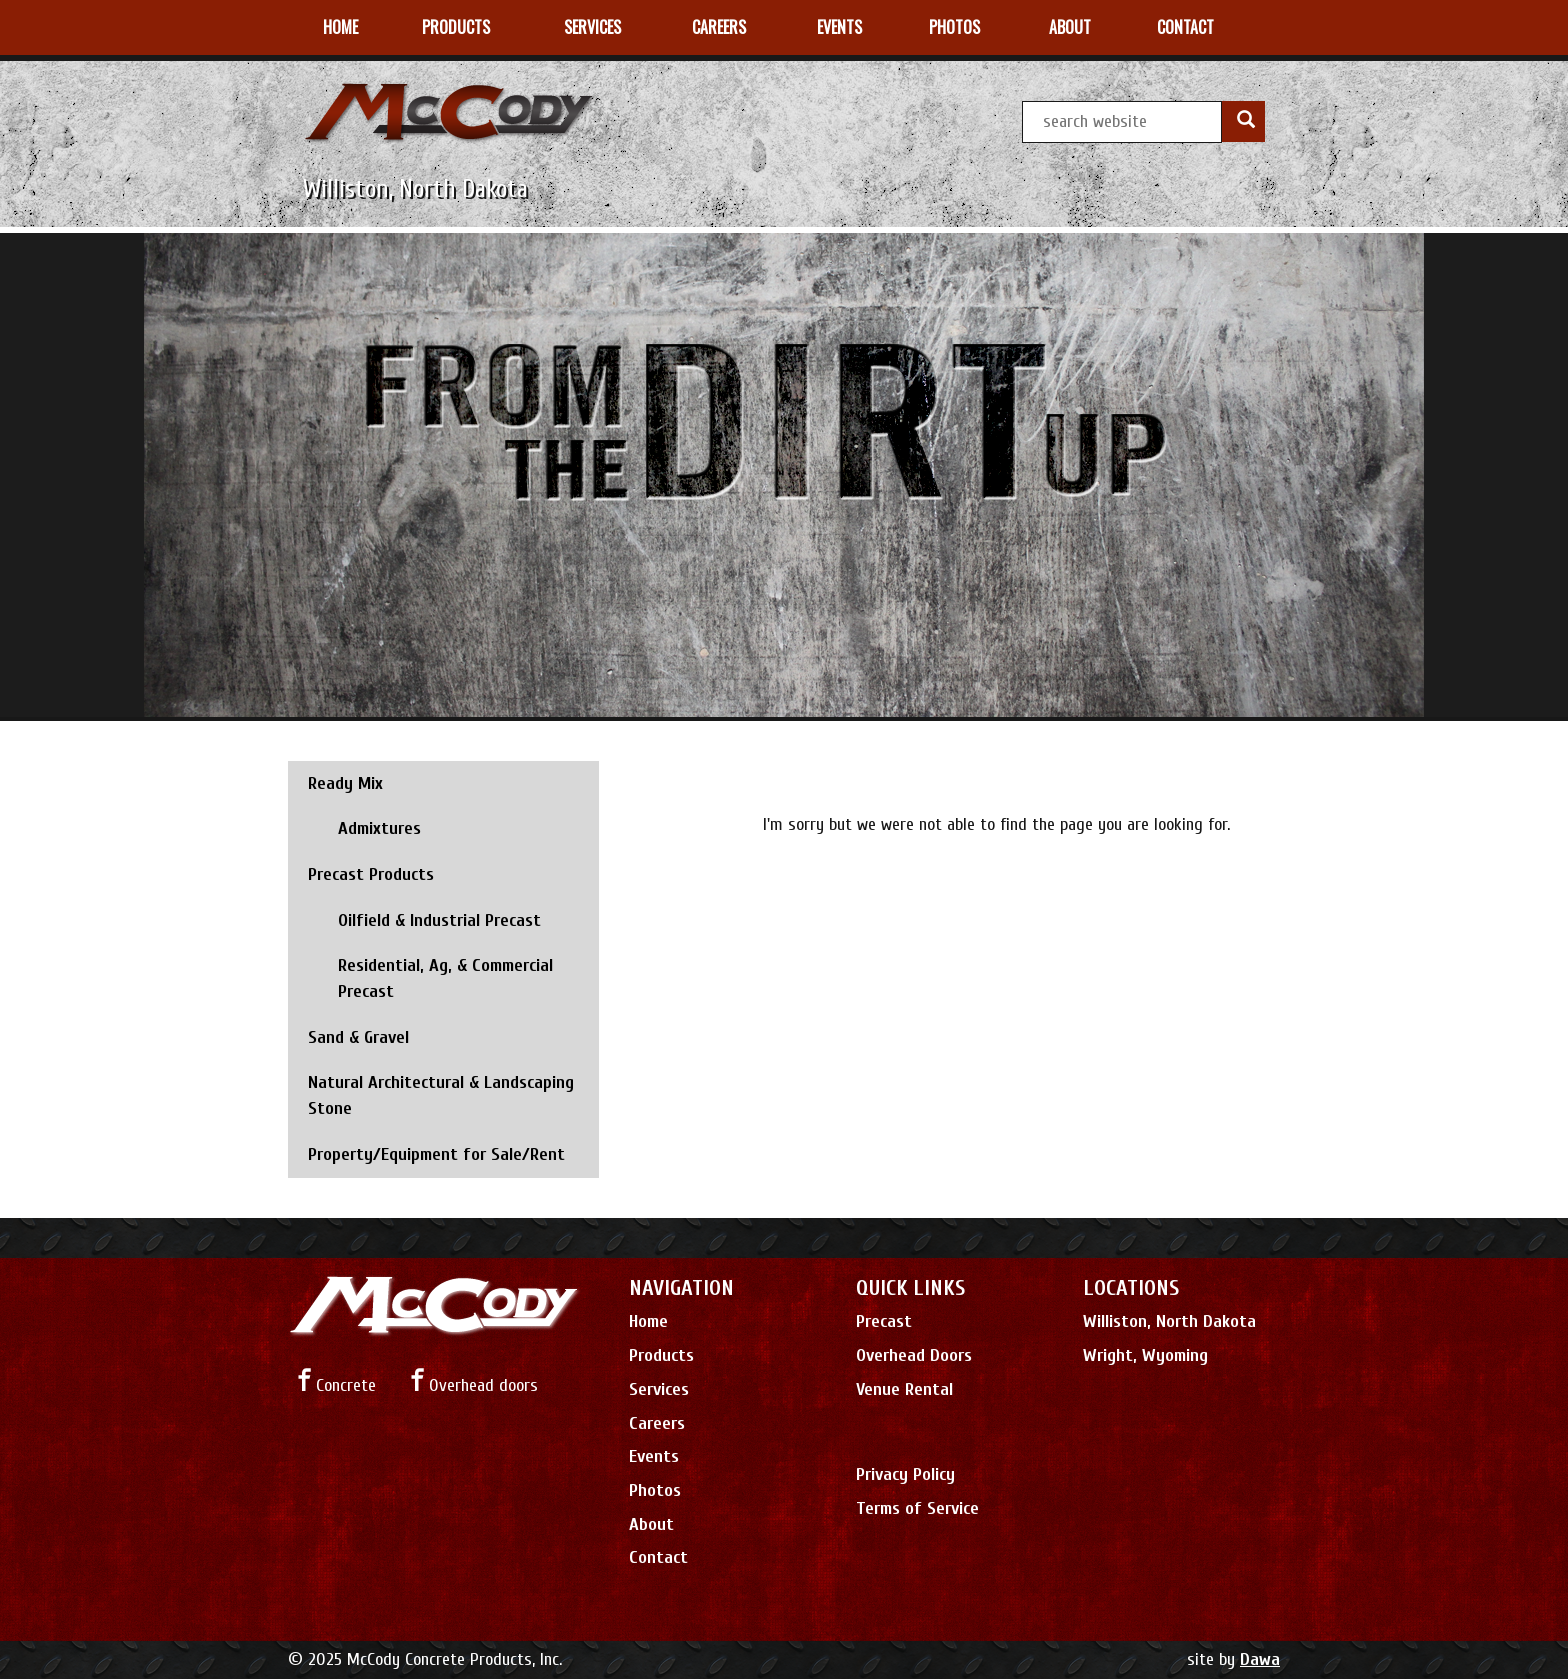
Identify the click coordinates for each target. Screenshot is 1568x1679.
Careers (657, 1423)
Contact (658, 1557)
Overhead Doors (914, 1355)
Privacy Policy (905, 1474)
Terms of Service (917, 1508)
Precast (884, 1321)
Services (659, 1389)
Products (661, 1355)
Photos (655, 1490)
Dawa (1260, 1659)
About (651, 1524)
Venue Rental (904, 1389)
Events (654, 1456)
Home (648, 1321)
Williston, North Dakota (1169, 1321)
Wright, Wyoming (1145, 1355)
